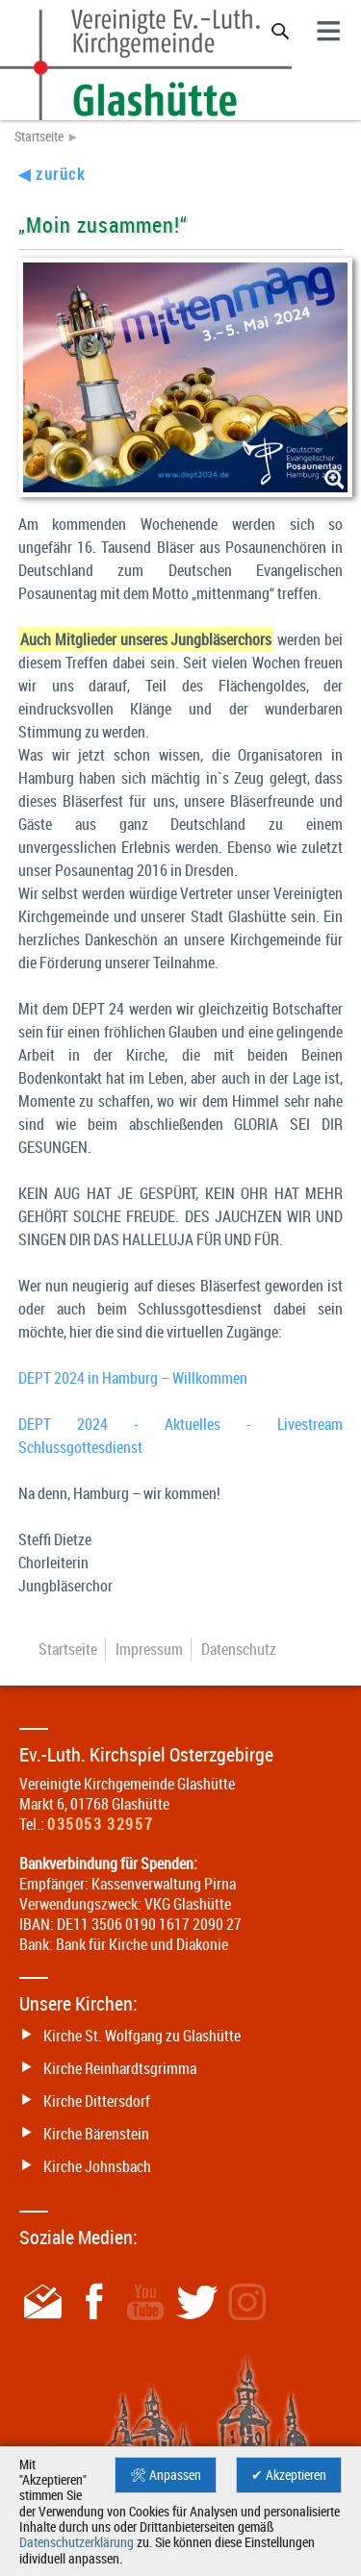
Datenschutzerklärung (76, 2542)
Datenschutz (238, 1649)
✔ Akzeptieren (288, 2475)
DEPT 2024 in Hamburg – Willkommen (132, 1377)
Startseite (39, 136)
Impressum (149, 1649)
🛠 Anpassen (165, 2475)
